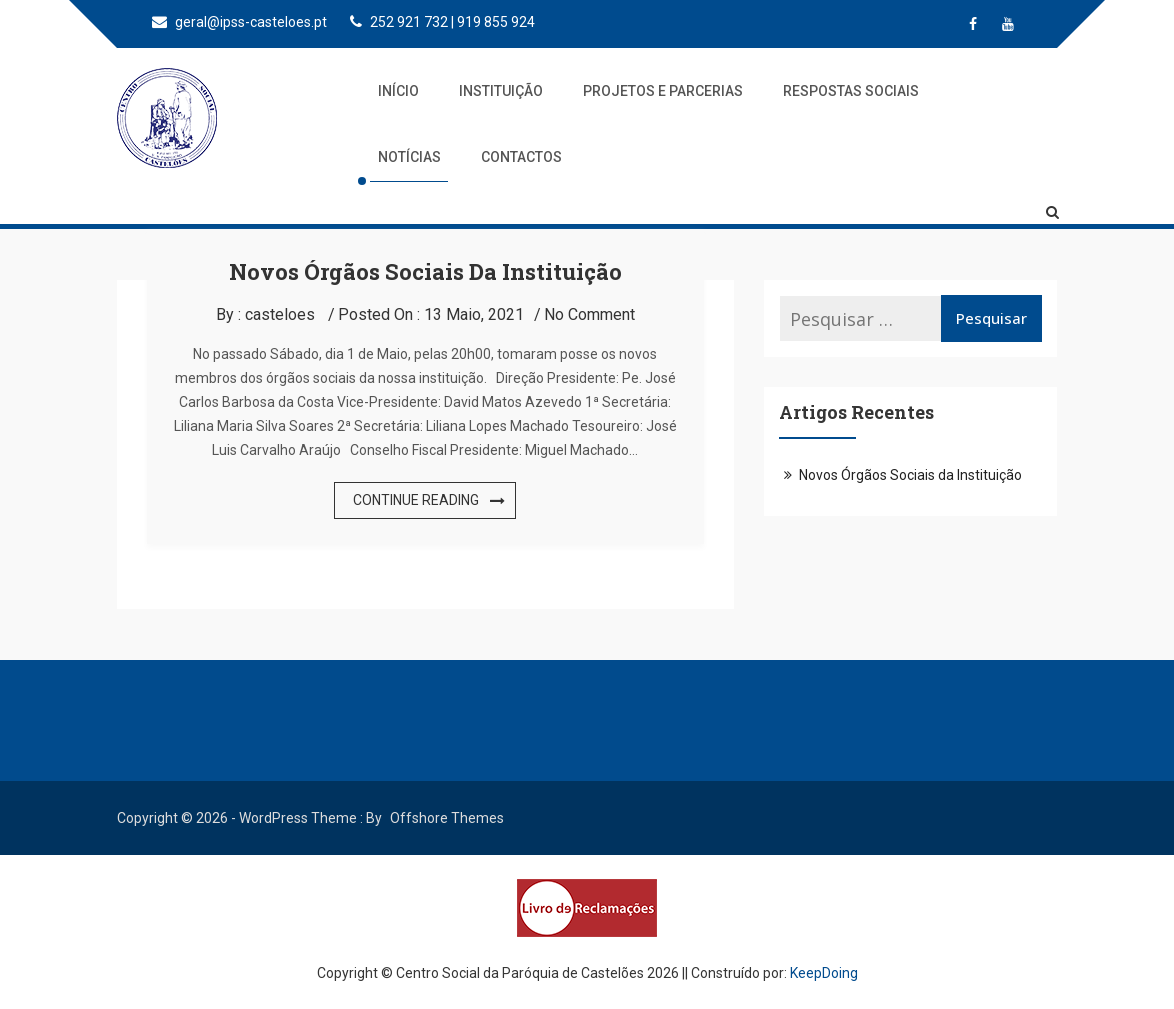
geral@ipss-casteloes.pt (239, 22)
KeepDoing (824, 973)
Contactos (521, 157)
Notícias (409, 157)
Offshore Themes (447, 818)
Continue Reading (416, 500)
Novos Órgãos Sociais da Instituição (425, 271)
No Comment (589, 314)
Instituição (501, 91)
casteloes (280, 314)
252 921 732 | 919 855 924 (442, 22)
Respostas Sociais (851, 91)
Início (398, 91)
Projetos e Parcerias (663, 91)
